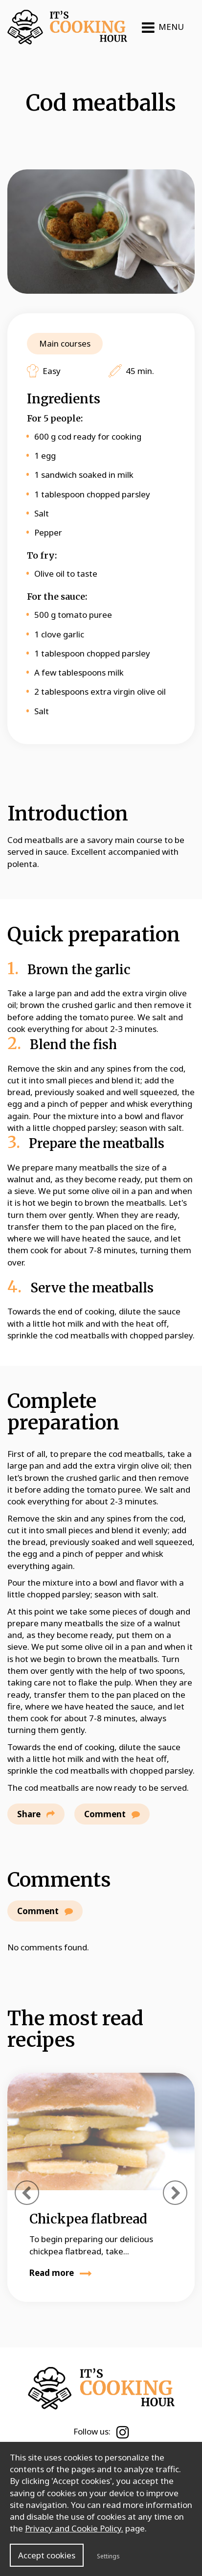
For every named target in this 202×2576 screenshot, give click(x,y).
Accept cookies (46, 2555)
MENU (163, 27)
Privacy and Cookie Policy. (74, 2528)
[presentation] (27, 2192)
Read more (60, 2272)
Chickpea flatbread (88, 2219)
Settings (108, 2556)
